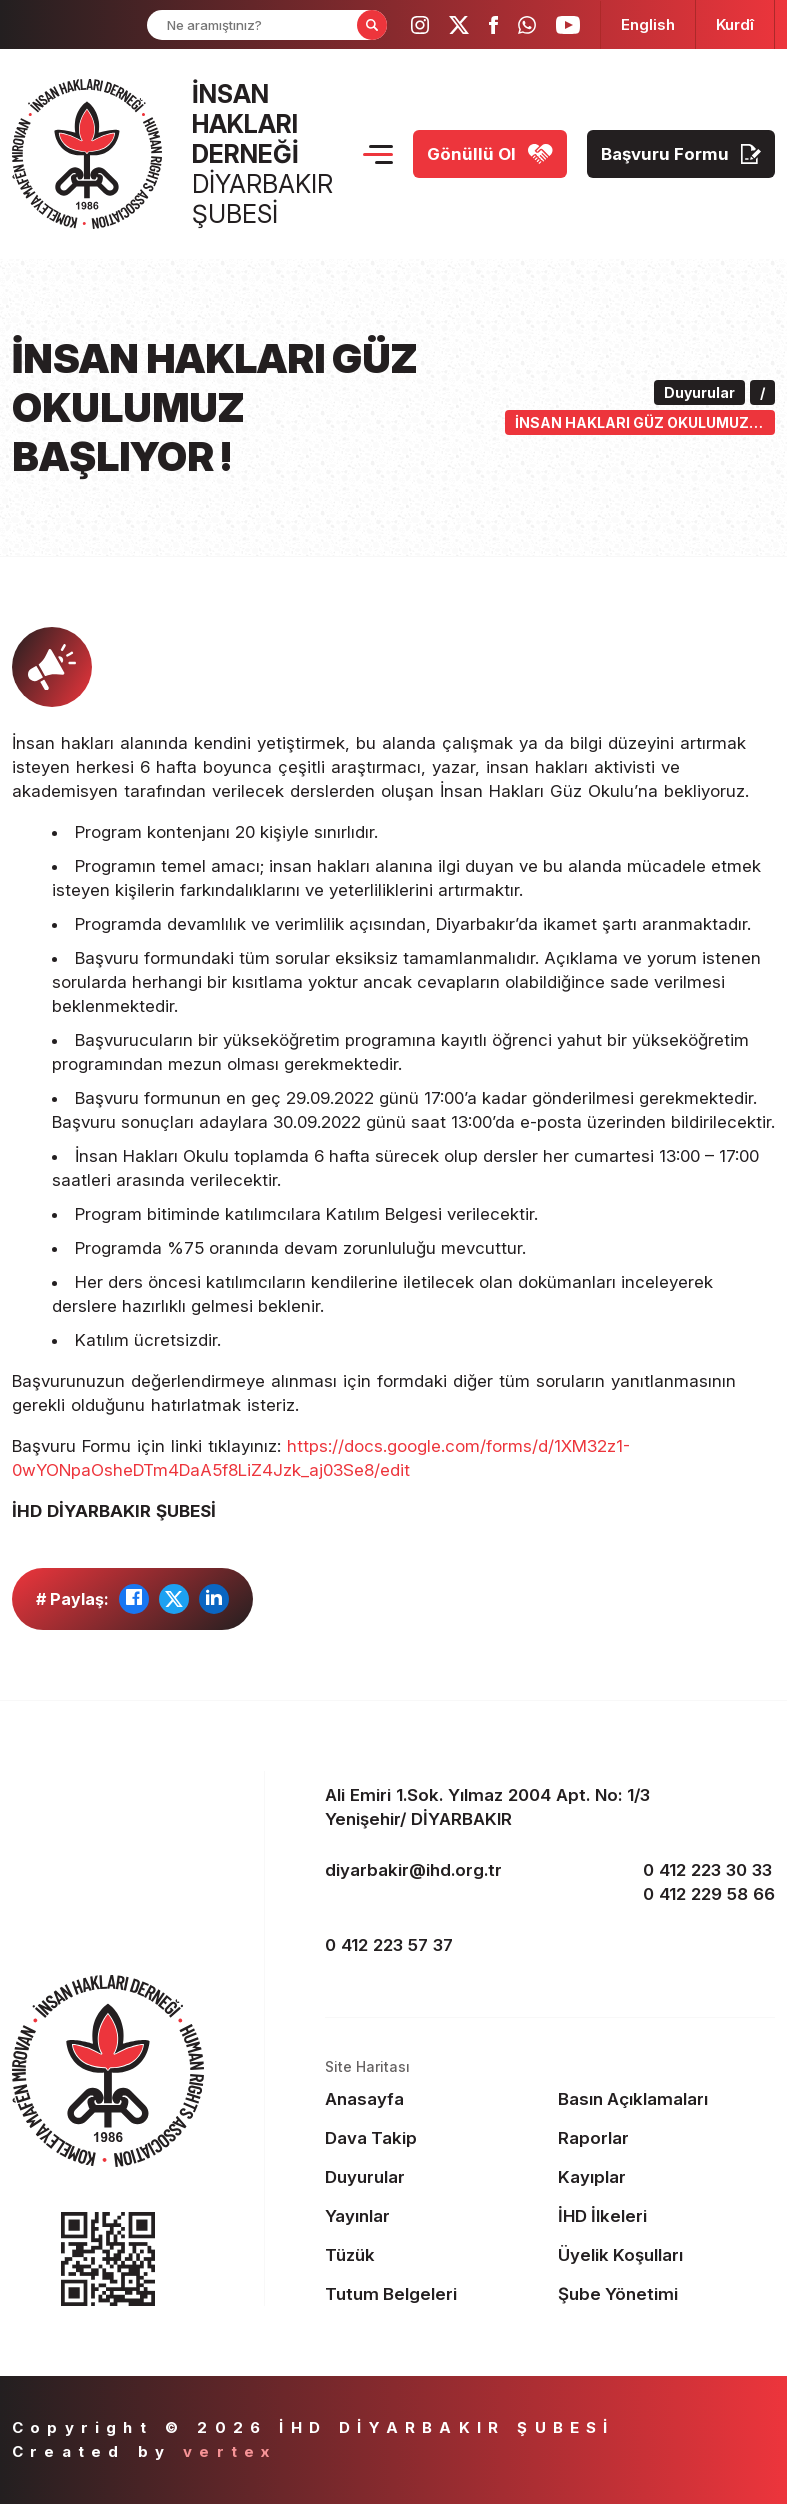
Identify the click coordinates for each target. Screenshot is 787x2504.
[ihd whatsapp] (527, 25)
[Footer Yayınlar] (434, 2216)
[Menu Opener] (378, 154)
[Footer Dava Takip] (434, 2138)
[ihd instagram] (420, 25)
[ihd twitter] (459, 25)
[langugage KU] (735, 24)
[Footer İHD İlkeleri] (667, 2216)
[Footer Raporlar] (667, 2138)
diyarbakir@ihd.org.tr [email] (413, 1870)
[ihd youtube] (568, 25)
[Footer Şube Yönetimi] (667, 2294)
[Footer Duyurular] (434, 2177)
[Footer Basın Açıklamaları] (667, 2099)
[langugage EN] (648, 24)
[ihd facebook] (493, 25)
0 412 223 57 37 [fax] (389, 1945)
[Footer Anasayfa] (434, 2099)
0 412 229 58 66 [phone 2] (709, 1894)
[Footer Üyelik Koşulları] (667, 2255)
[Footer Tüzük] (434, 2255)
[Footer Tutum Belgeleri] (434, 2294)
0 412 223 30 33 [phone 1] (707, 1870)
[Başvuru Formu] (681, 154)
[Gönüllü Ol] (490, 154)
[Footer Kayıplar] (667, 2177)
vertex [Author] (229, 2451)
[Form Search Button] (372, 25)
